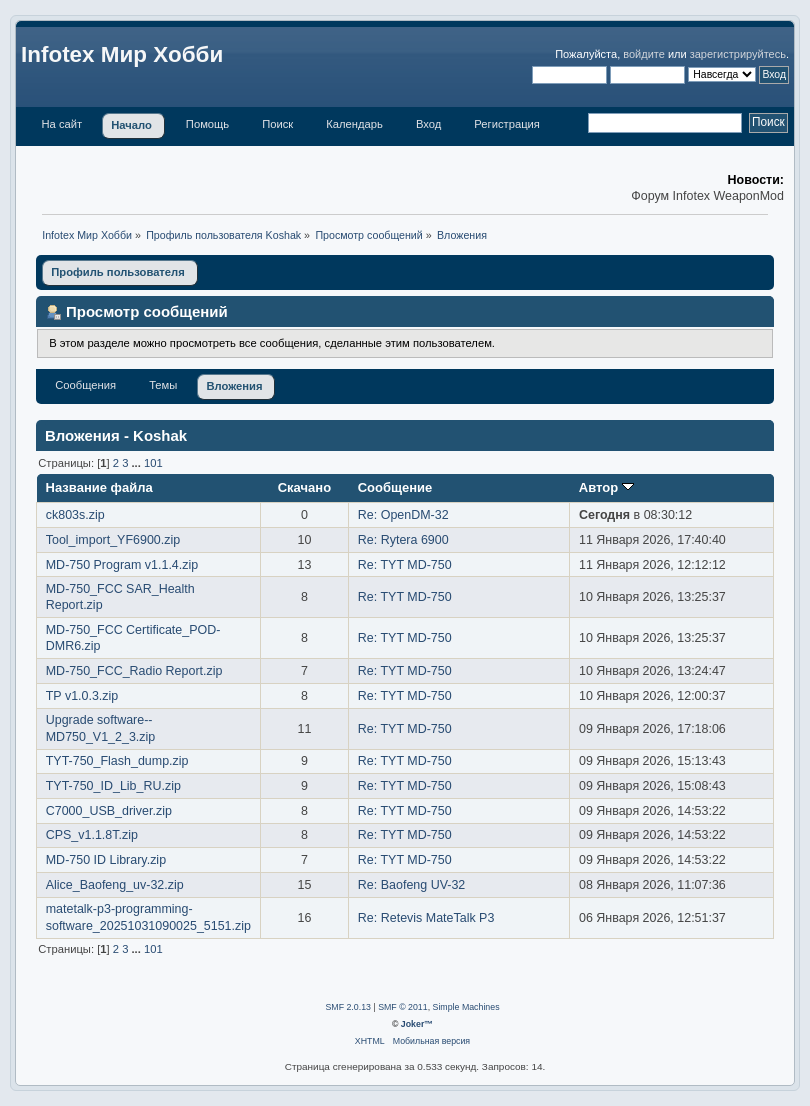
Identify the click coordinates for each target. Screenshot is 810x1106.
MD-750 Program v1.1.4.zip (122, 565)
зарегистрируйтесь (738, 54)
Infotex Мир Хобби (122, 54)
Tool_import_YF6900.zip (113, 540)
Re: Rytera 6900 (403, 540)
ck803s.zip (75, 515)
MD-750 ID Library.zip (106, 860)
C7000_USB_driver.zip (109, 811)
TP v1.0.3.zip (82, 696)
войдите (644, 54)
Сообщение (395, 487)
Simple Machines (466, 1007)
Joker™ (417, 1024)
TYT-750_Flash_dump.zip (117, 761)
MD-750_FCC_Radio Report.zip (134, 671)
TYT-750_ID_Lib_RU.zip (113, 786)
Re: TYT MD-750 (405, 565)
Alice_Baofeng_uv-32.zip (115, 885)
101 (153, 463)
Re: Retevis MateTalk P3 (426, 918)
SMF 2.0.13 (347, 1007)
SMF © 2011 (403, 1007)
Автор (606, 487)
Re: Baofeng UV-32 (411, 885)
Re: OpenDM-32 (403, 515)
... (138, 463)
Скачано (304, 487)
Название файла (99, 487)
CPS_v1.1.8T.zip (92, 835)
